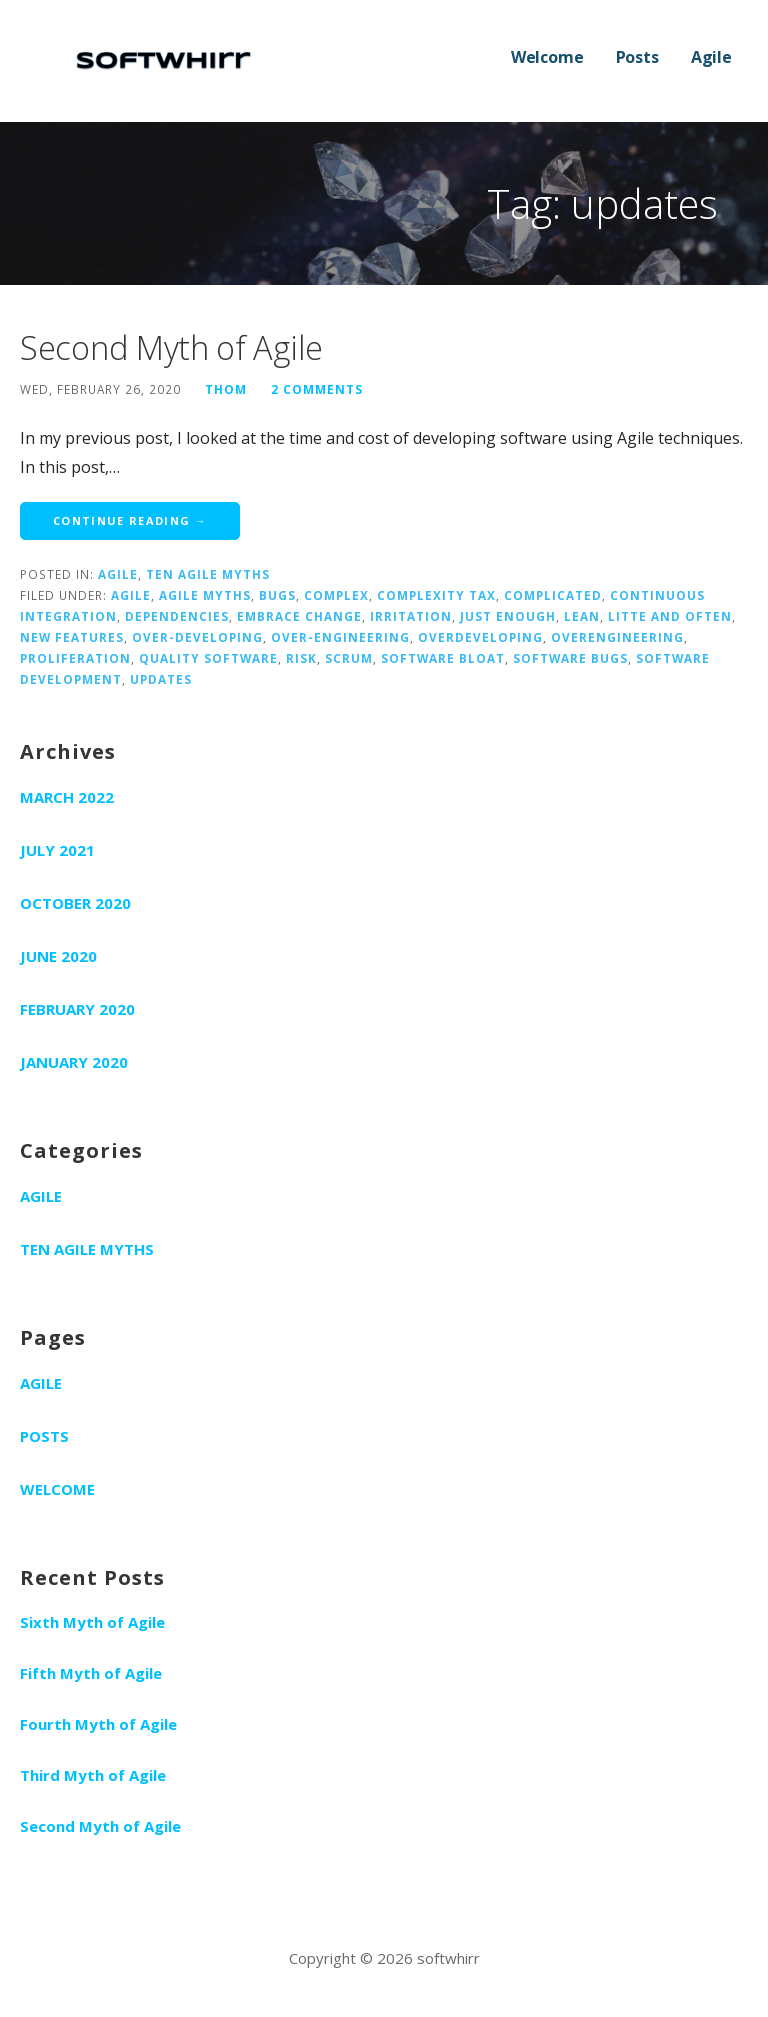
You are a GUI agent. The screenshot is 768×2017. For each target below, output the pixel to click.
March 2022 (67, 797)
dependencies (177, 616)
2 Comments (317, 389)
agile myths (205, 595)
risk (301, 658)
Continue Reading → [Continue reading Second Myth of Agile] (130, 520)
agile (131, 595)
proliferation (75, 658)
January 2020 (74, 1062)
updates (161, 679)
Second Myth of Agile (171, 347)
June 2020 (58, 956)
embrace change (299, 616)
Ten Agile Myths (208, 574)
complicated (553, 595)
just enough (508, 616)
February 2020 (77, 1009)
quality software (208, 658)
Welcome (547, 57)
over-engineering (340, 637)
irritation (411, 616)
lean (582, 616)
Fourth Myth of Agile (98, 1724)
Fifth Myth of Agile (91, 1673)
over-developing (197, 637)
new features (72, 637)
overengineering (617, 637)
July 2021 (57, 850)
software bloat (443, 658)
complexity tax (436, 595)
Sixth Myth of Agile (92, 1622)
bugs (277, 595)
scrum (349, 658)
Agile (711, 57)
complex (336, 595)
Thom (226, 389)
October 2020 (75, 903)
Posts (637, 57)
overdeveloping (480, 637)
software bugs (570, 658)
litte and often (670, 616)
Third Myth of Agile (93, 1775)
